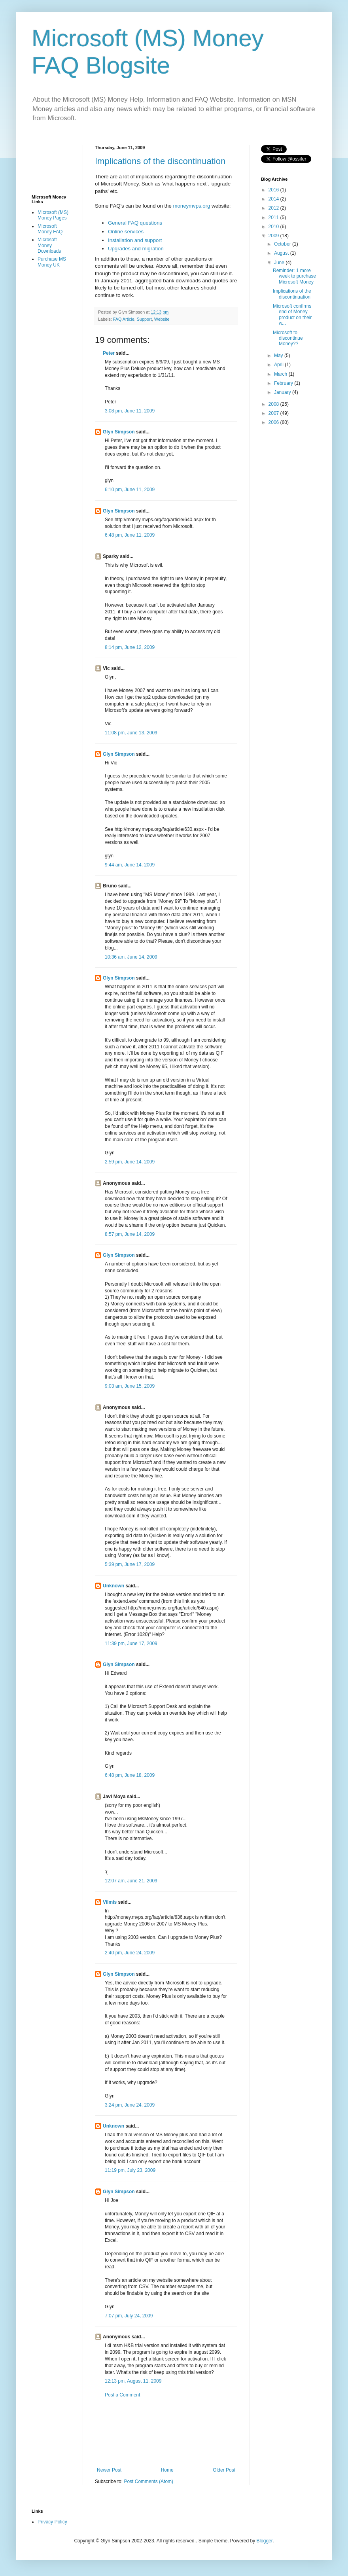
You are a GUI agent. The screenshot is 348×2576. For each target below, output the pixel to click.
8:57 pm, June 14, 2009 (130, 1234)
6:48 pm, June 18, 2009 (130, 1775)
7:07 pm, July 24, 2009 (129, 2316)
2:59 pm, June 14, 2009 (130, 1162)
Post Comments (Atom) (148, 2481)
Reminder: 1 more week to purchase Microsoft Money (294, 276)
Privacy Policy (52, 2522)
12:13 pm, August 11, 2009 (133, 2381)
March (281, 374)
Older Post (224, 2470)
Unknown (113, 1586)
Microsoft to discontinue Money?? (288, 338)
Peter (109, 353)
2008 (274, 404)
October (283, 244)
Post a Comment (122, 2395)
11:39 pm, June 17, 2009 (131, 1643)
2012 (274, 208)
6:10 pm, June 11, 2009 (130, 489)
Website (162, 319)
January (283, 392)
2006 (274, 422)
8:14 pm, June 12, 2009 (130, 647)
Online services (126, 232)
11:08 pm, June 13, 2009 (131, 733)
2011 (274, 217)
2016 (274, 190)
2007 (274, 413)
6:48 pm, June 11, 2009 (130, 535)
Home (167, 2470)
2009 (274, 235)
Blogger (265, 2541)
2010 (274, 226)
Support (144, 319)
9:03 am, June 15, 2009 (130, 1386)
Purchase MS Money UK (52, 261)
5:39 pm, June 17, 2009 (130, 1564)
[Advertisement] (166, 2432)
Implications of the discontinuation (160, 161)
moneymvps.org (191, 206)
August (282, 253)
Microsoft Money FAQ (50, 229)
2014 (274, 199)
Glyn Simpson (119, 432)
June (280, 262)
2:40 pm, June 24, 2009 (130, 1953)
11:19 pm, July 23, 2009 (130, 2170)
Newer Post (109, 2470)
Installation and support (135, 240)
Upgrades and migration (136, 249)
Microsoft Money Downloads (49, 245)
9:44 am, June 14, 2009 (130, 865)
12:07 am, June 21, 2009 (131, 1881)
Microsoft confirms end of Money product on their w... (292, 314)
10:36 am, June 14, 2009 (131, 957)
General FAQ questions (135, 223)
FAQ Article (123, 319)
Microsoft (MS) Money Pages (53, 215)
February (284, 383)
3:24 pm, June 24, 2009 (130, 2105)
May (279, 355)
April (279, 364)
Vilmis (110, 1902)
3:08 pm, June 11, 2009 (130, 411)
